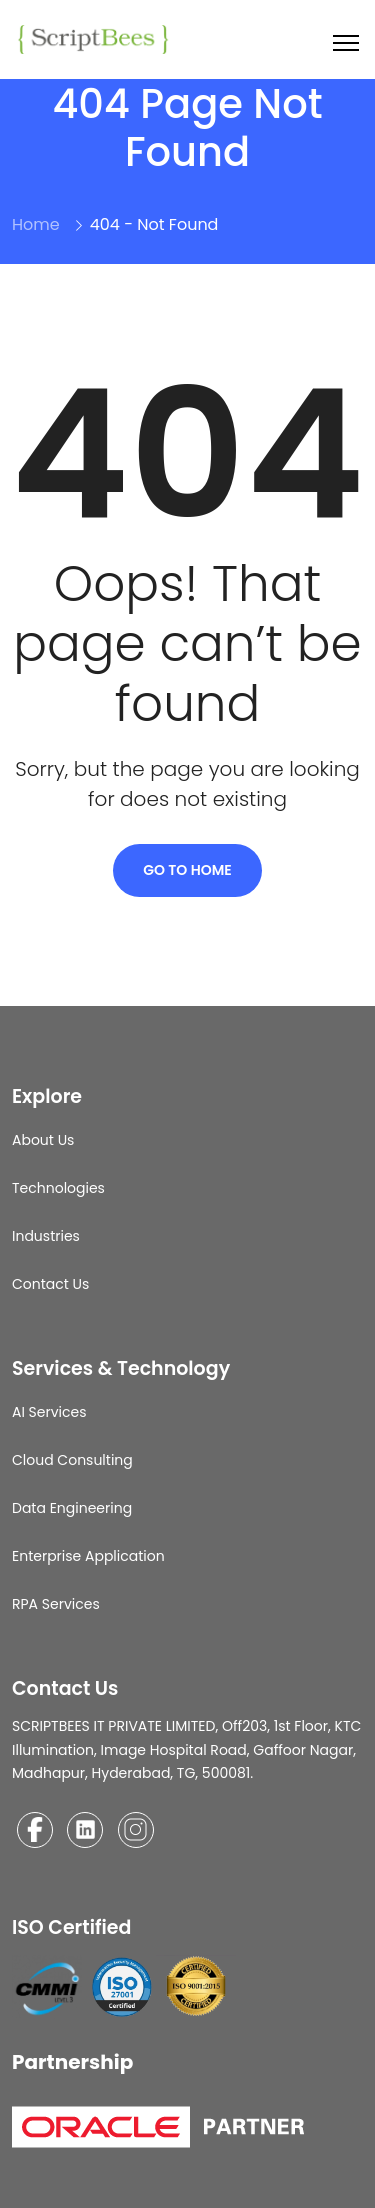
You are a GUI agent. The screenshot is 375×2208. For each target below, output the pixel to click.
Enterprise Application (88, 1556)
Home (36, 224)
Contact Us (50, 1284)
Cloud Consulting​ (72, 1460)
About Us (43, 1140)
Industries (46, 1236)
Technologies (58, 1188)
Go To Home (187, 870)
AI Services (49, 1412)
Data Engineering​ (72, 1508)
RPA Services (56, 1604)
